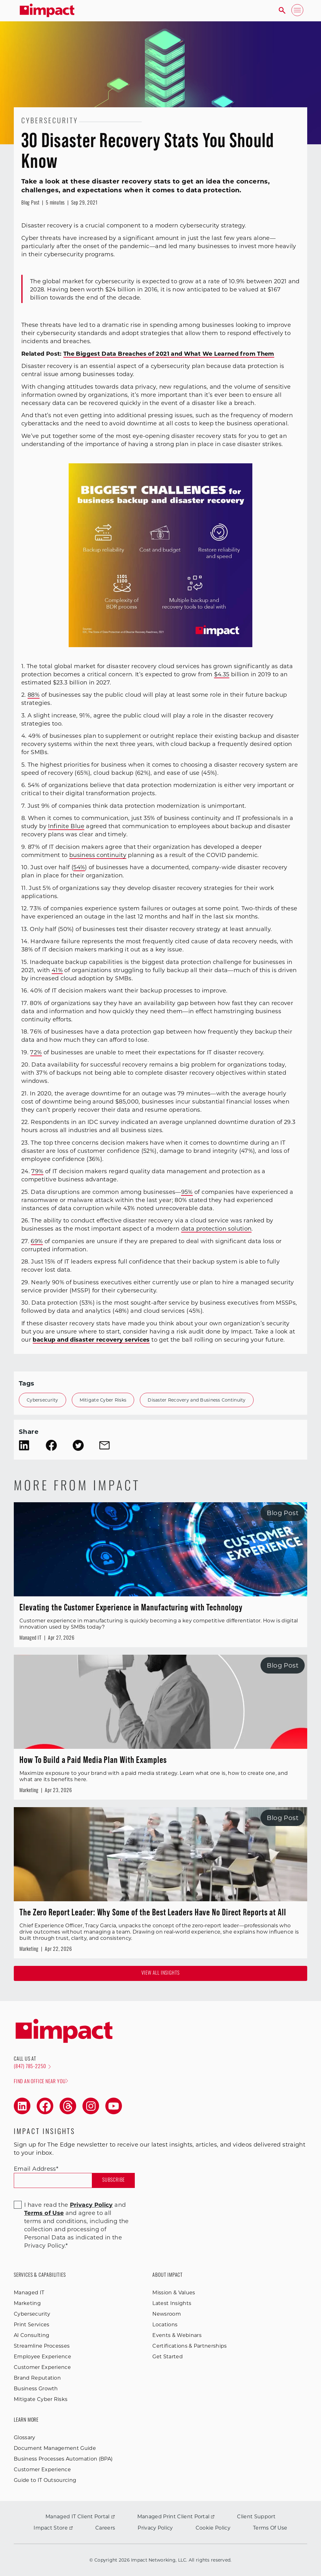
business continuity (97, 855)
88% (33, 694)
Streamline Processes (42, 2346)
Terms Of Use (270, 2528)
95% (187, 1192)
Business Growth (36, 2389)
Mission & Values (173, 2293)
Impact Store (53, 2528)
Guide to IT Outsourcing (45, 2480)
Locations (164, 2325)
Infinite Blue (66, 826)
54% (79, 867)
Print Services (31, 2325)
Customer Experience (42, 2367)
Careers (105, 2528)
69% (37, 1241)
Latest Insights (171, 2303)
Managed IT (29, 2293)
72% (36, 1052)
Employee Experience (42, 2357)
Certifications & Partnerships (189, 2346)
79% (37, 1171)
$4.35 (221, 674)
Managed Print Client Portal (176, 2517)
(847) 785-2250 (32, 2066)
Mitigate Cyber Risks (103, 1400)
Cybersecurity (42, 1400)
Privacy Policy (155, 2528)
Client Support (256, 2517)
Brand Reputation (37, 2378)
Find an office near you (41, 2081)
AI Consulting (31, 2335)
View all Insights (160, 1973)
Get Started (167, 2357)
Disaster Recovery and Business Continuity (196, 1400)
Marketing (27, 2303)
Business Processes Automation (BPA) (63, 2459)
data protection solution (216, 1228)
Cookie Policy (213, 2528)
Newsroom (166, 2314)
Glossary (24, 2437)
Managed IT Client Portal (80, 2517)
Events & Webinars (176, 2335)
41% (57, 970)
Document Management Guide (55, 2448)
